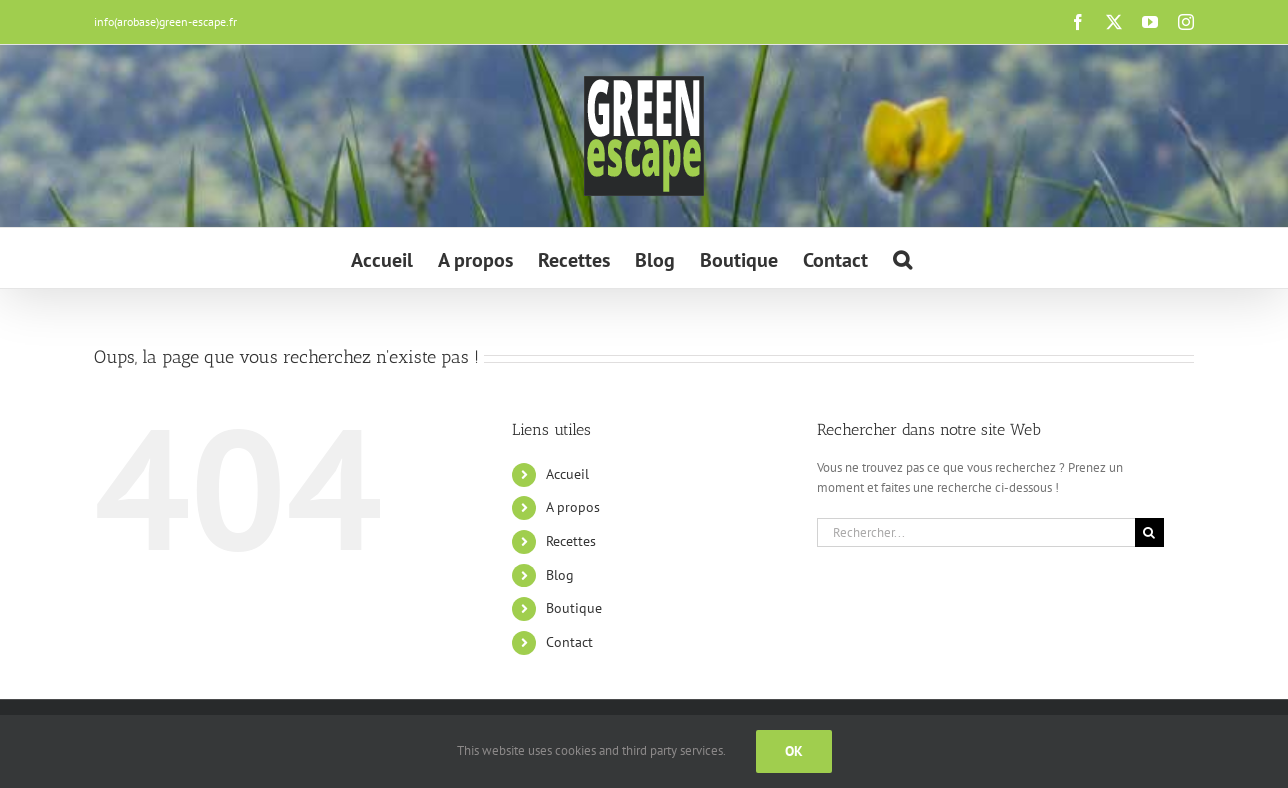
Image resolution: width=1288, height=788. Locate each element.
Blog (560, 575)
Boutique (574, 608)
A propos (573, 507)
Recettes (571, 541)
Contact (569, 642)
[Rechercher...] (976, 532)
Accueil (567, 474)
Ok (794, 751)
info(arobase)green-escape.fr (165, 21)
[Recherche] (1149, 532)
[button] (902, 258)
